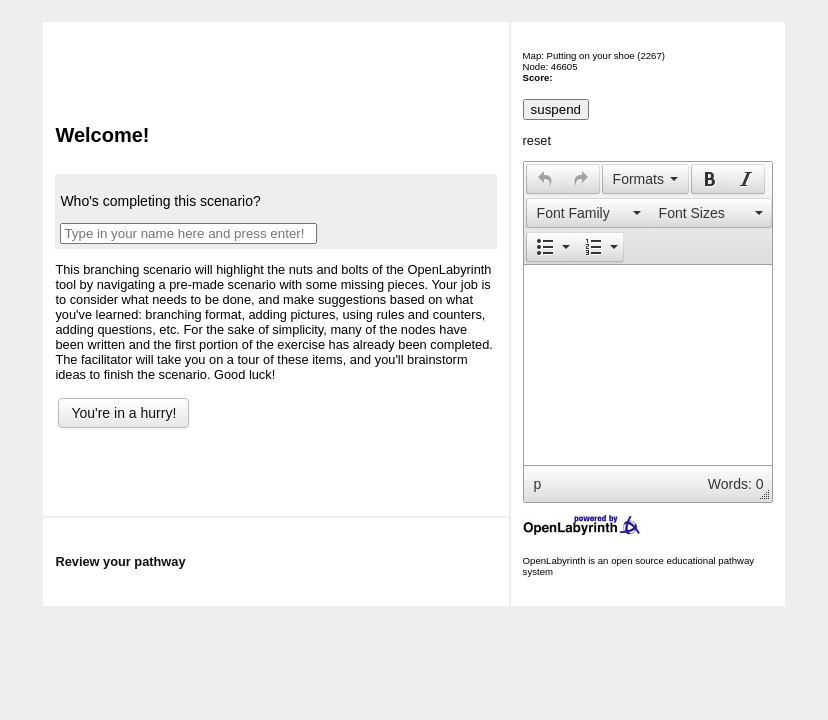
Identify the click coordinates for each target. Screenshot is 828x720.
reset (537, 140)
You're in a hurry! (123, 413)
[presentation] (545, 179)
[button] (544, 179)
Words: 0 (736, 484)
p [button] (538, 484)
